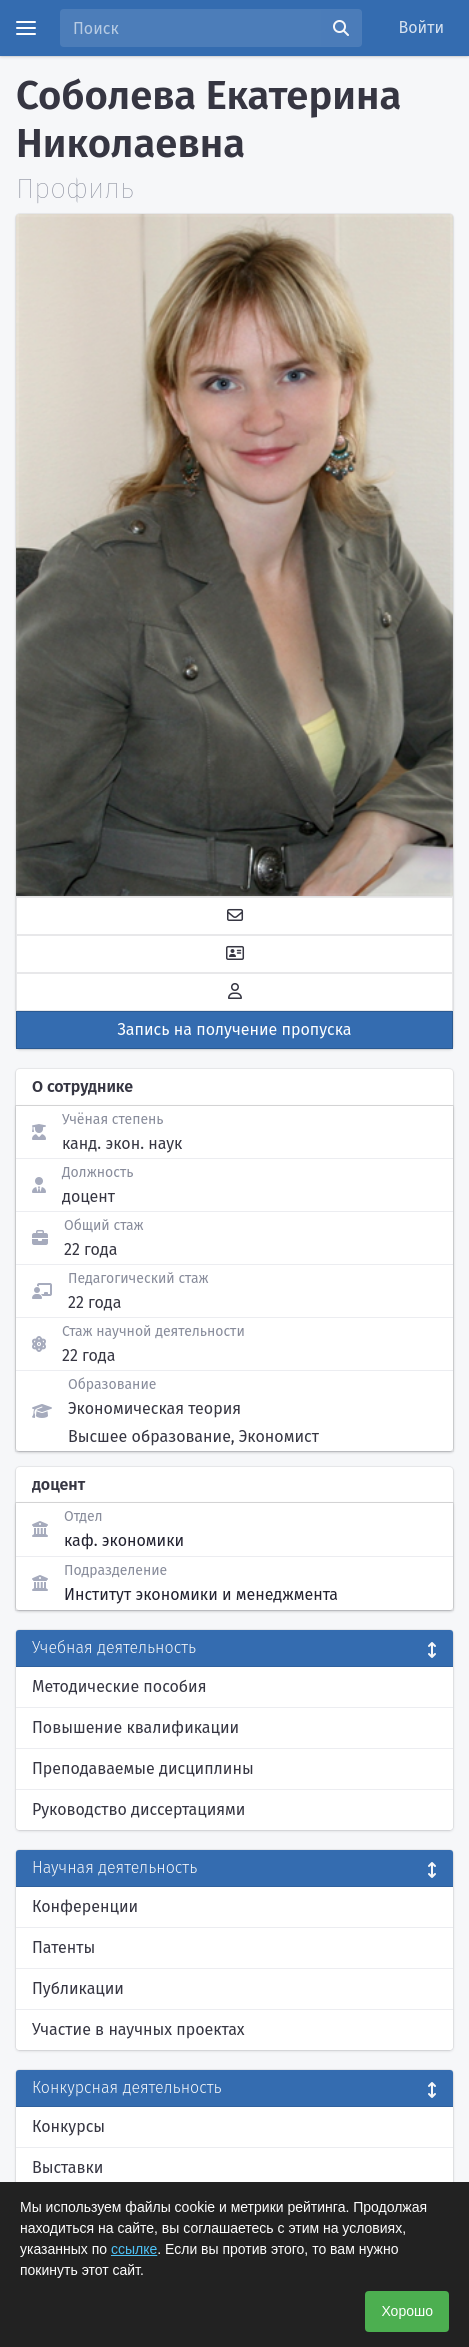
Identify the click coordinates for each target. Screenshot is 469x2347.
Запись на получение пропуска (235, 1029)
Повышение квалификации (135, 1727)
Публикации (78, 1988)
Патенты (63, 1947)
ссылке (134, 2249)
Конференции (85, 1906)
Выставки (67, 2167)
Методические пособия (119, 1686)
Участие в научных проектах (138, 2029)
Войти (422, 27)
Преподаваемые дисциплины (143, 1768)
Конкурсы (68, 2126)
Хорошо (407, 2311)
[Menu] (26, 28)
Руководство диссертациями (138, 1809)
